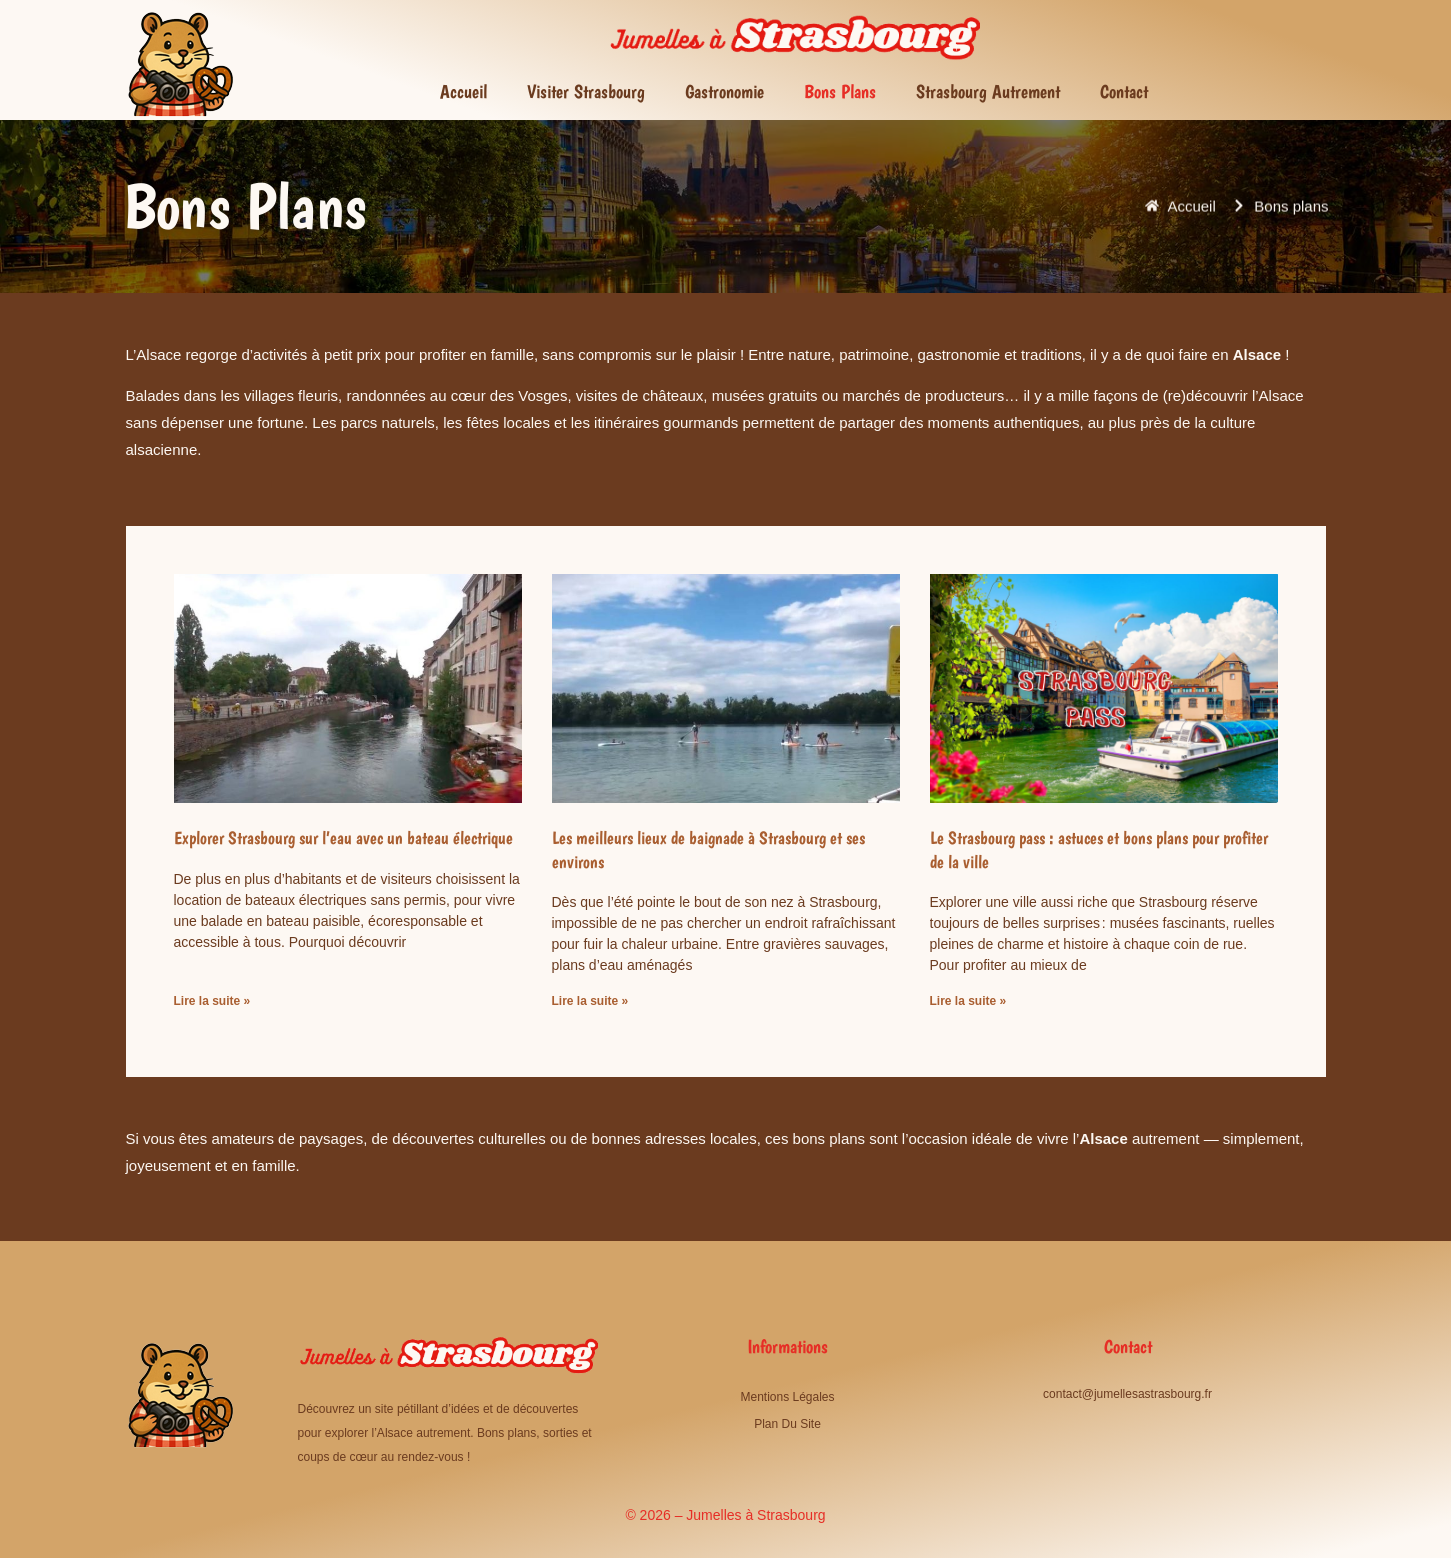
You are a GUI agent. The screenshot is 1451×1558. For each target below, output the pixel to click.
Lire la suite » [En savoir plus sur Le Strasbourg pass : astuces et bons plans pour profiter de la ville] (968, 1001)
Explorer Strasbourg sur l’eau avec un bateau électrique (343, 837)
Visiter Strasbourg (586, 91)
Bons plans (840, 91)
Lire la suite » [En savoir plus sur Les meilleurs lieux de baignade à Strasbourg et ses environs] (590, 1001)
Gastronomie (724, 91)
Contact (1124, 91)
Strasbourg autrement (988, 91)
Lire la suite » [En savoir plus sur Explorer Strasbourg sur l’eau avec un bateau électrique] (212, 1001)
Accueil (463, 91)
